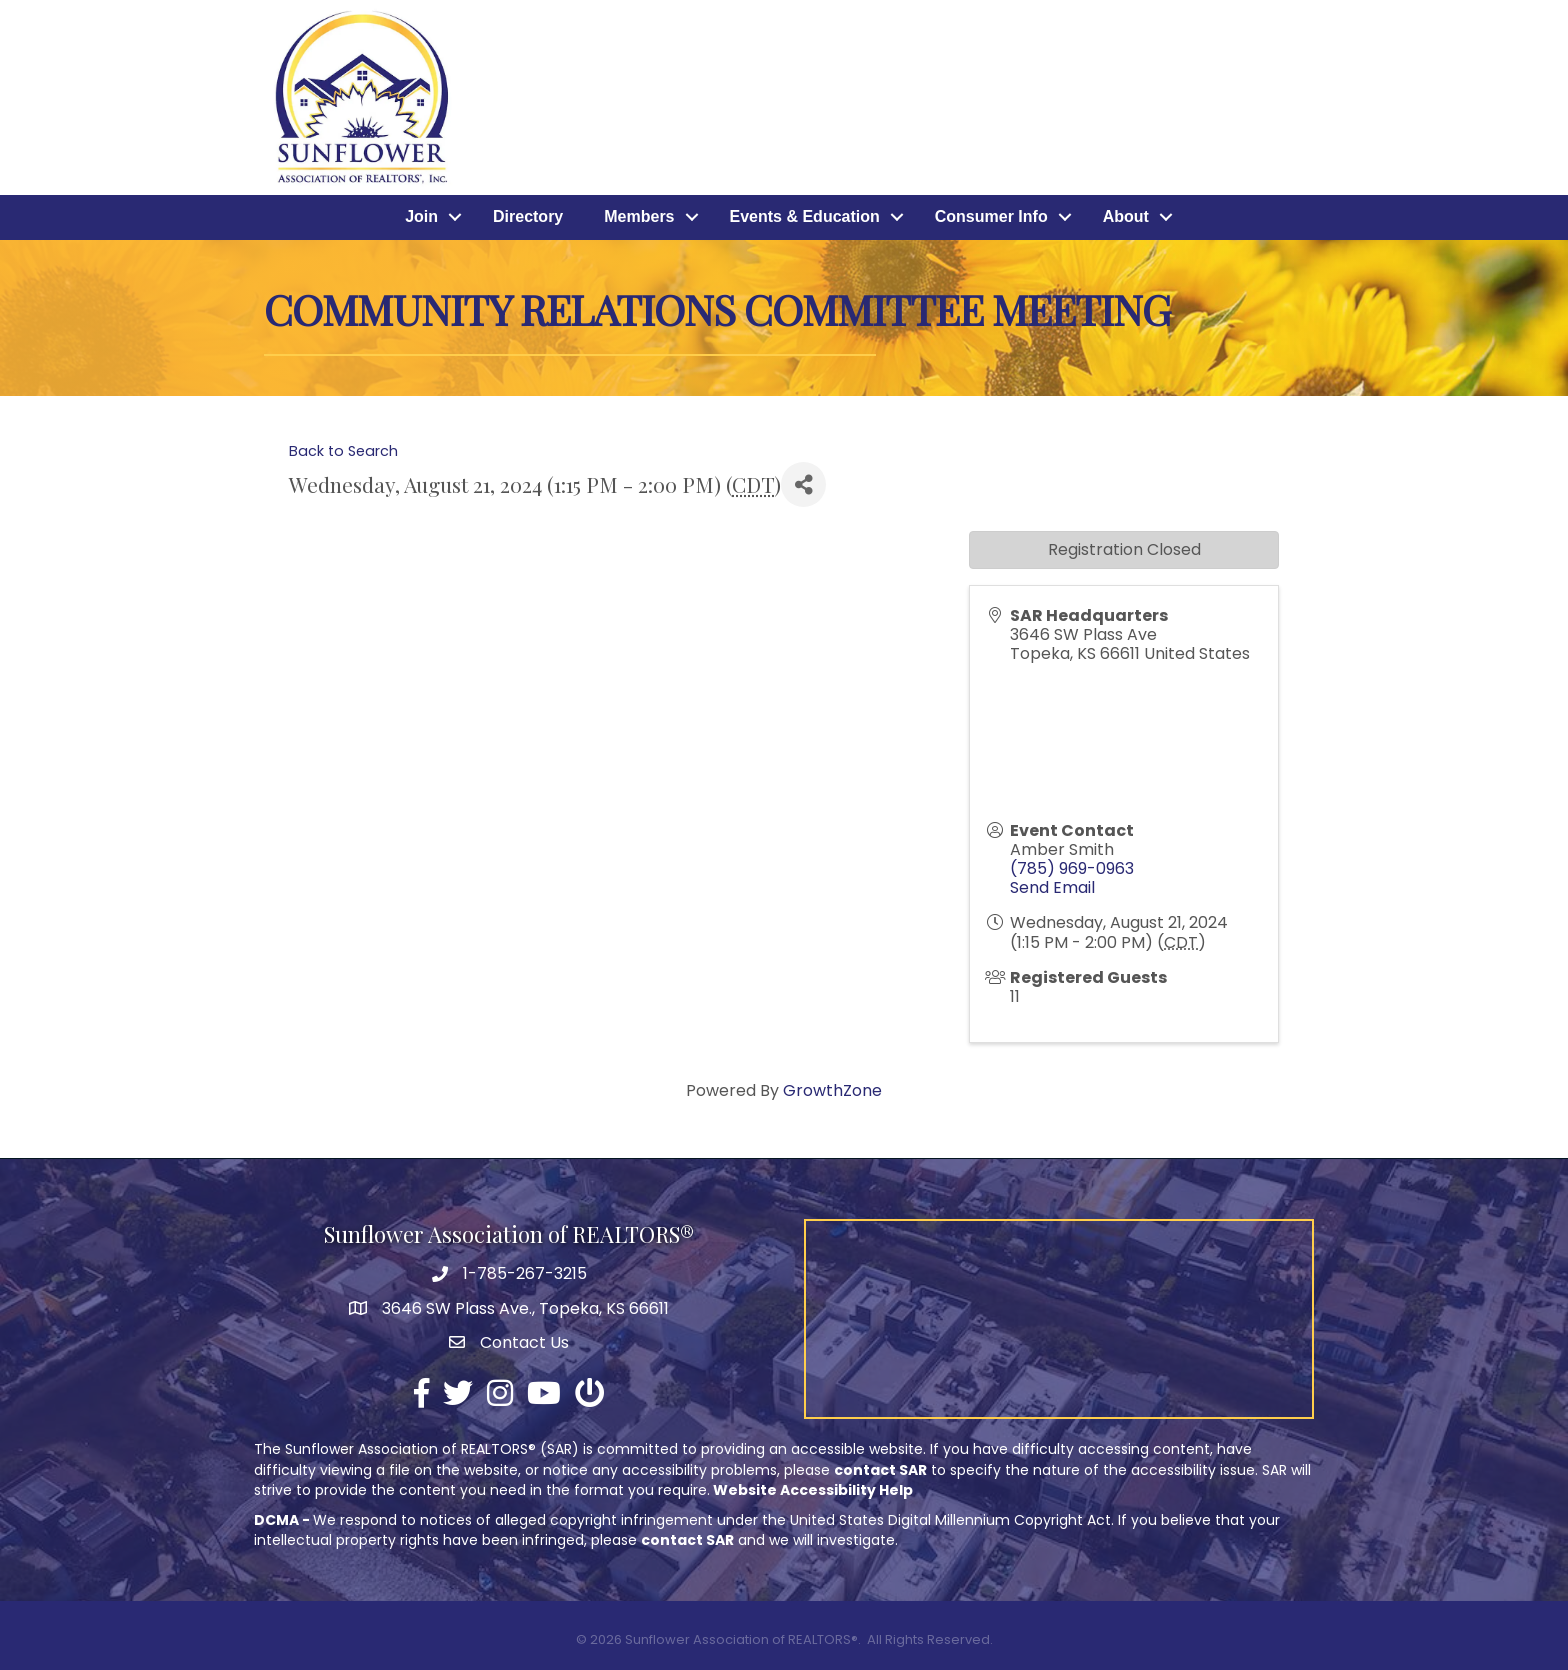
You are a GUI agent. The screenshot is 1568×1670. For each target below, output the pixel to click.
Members (639, 217)
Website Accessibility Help (813, 1490)
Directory (528, 217)
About (1126, 217)
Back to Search (343, 451)
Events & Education (805, 217)
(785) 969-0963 (1072, 868)
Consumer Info (991, 217)
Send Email (1052, 887)
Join (421, 217)
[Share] (803, 484)
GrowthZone (832, 1090)
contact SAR (880, 1470)
